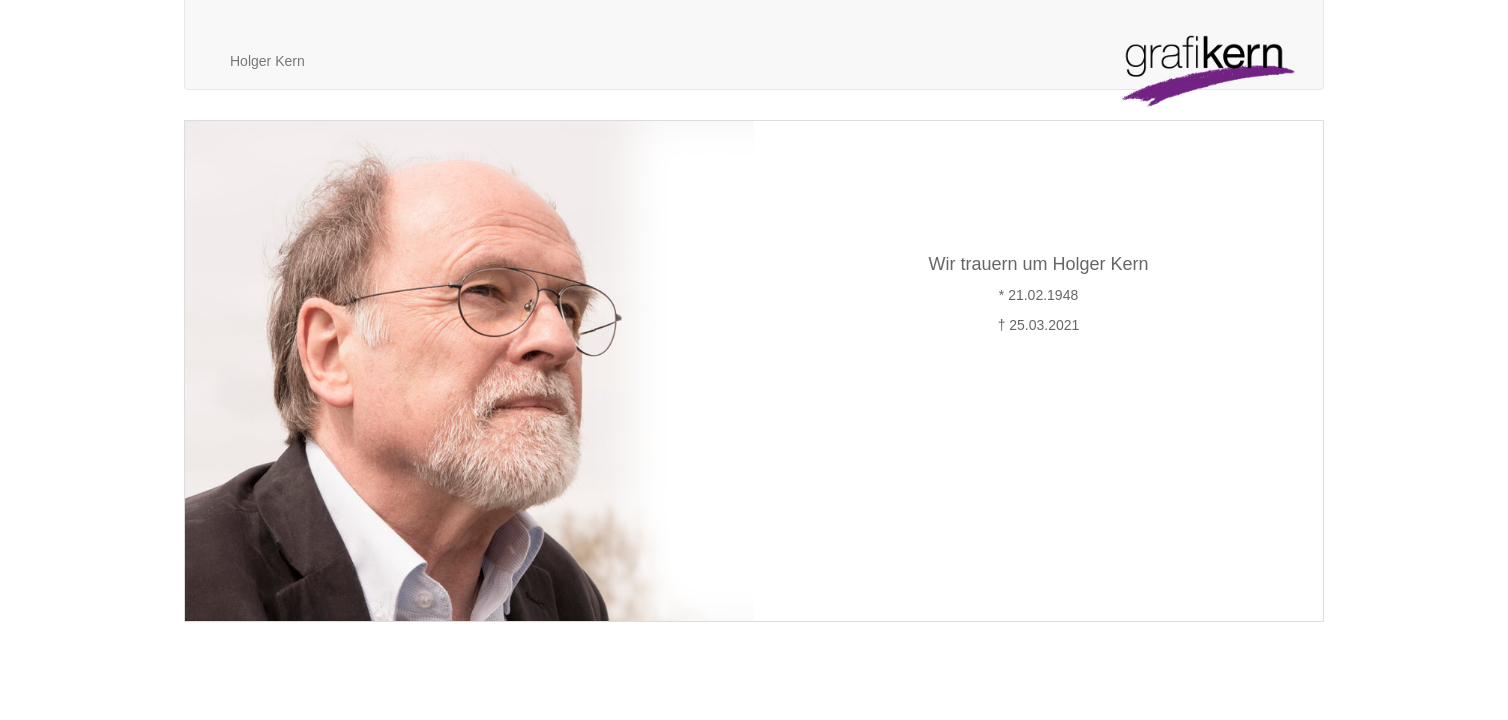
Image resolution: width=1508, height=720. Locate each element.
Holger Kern (267, 61)
